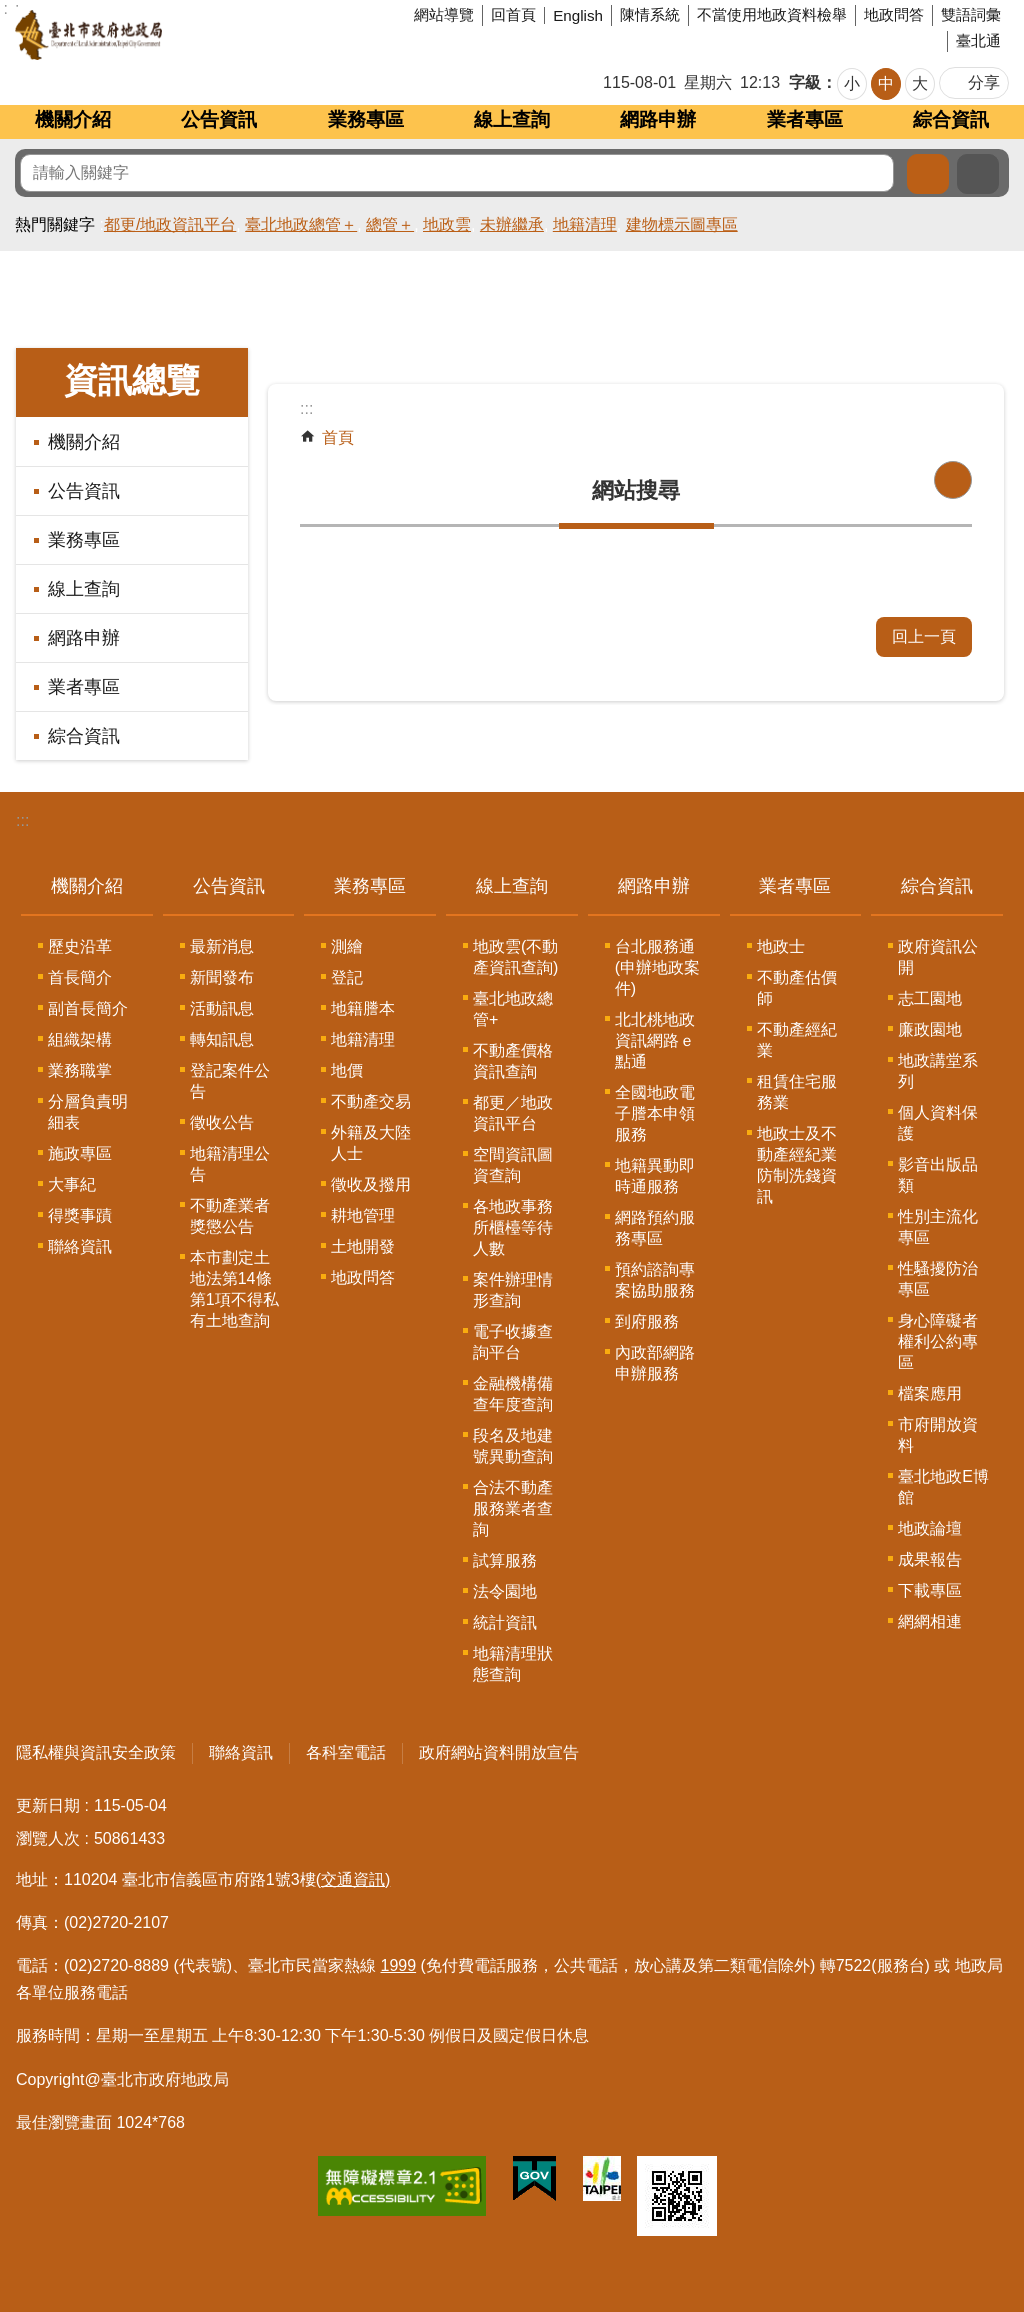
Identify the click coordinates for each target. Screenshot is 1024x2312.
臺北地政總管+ (513, 1009)
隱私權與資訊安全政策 (96, 1752)
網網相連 (930, 1621)
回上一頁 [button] (924, 636)
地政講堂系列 (938, 1071)
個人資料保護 (938, 1123)
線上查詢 (512, 119)
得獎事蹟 (80, 1215)
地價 (347, 1070)
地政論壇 (930, 1528)
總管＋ (390, 224)
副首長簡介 (88, 1008)
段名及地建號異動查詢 (513, 1446)
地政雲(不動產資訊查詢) (515, 957)
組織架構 (80, 1039)
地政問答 (894, 14)
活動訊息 (222, 1008)
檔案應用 (930, 1393)
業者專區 (805, 119)
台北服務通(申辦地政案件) (657, 967)
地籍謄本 (363, 1008)
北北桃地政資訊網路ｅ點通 (655, 1040)
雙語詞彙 (971, 14)
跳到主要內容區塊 (10, 10)
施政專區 (80, 1153)
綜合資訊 (951, 119)
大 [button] (920, 83)
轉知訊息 (222, 1039)
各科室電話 (346, 1752)
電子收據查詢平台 (513, 1342)
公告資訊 (219, 119)
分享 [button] (984, 82)
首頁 (338, 437)
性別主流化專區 (938, 1227)
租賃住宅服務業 (797, 1092)
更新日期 (48, 1805)
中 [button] (886, 83)
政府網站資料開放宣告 (499, 1752)
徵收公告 (222, 1122)
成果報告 (930, 1559)
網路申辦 (658, 119)
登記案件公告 (230, 1081)
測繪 (347, 946)
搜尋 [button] (928, 174)
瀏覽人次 (48, 1838)
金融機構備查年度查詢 (513, 1394)
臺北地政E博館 (943, 1487)
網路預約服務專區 (655, 1228)
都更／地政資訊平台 (513, 1113)
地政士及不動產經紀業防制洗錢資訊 (797, 1165)
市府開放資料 (938, 1435)
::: (22, 820)
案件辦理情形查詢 (513, 1290)
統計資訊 (505, 1622)
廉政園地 (930, 1029)
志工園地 (930, 998)
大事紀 (72, 1184)
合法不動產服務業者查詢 (513, 1508)
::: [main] (306, 408)
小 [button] (852, 83)
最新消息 (222, 946)
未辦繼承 (512, 224)
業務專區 (366, 119)
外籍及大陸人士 (371, 1143)
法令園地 (505, 1591)
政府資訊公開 (938, 957)
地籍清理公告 (230, 1164)
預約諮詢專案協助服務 (655, 1280)
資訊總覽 (132, 380)
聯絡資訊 (80, 1246)
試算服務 (505, 1560)
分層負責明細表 (88, 1112)
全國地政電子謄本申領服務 (655, 1113)
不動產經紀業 (797, 1040)
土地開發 (363, 1246)
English (578, 15)
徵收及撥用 (371, 1184)
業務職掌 (80, 1070)
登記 (347, 977)
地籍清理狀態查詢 (513, 1664)
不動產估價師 (797, 988)
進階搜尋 (978, 174)
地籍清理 (585, 224)
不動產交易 (371, 1101)
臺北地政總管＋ (301, 224)
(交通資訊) (353, 1879)
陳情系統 (650, 14)
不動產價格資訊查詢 (513, 1061)
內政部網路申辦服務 (655, 1363)
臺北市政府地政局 (164, 35)
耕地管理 (363, 1215)
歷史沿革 (80, 946)
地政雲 (447, 224)
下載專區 (930, 1590)
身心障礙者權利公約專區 (938, 1341)
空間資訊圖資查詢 (513, 1165)
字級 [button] (805, 82)
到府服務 (647, 1321)
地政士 (781, 946)
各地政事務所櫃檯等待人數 (513, 1227)
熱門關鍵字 (55, 224)
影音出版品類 (938, 1175)
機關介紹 (73, 119)
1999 (399, 1965)
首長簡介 (80, 977)
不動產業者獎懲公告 (230, 1216)
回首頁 (513, 14)
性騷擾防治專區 (938, 1279)
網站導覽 (444, 14)
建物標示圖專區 (682, 224)
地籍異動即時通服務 (655, 1176)
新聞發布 (222, 977)
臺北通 (978, 40)
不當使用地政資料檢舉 (772, 14)
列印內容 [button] (953, 480)
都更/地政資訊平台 (170, 224)
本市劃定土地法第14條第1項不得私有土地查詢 (234, 1289)
